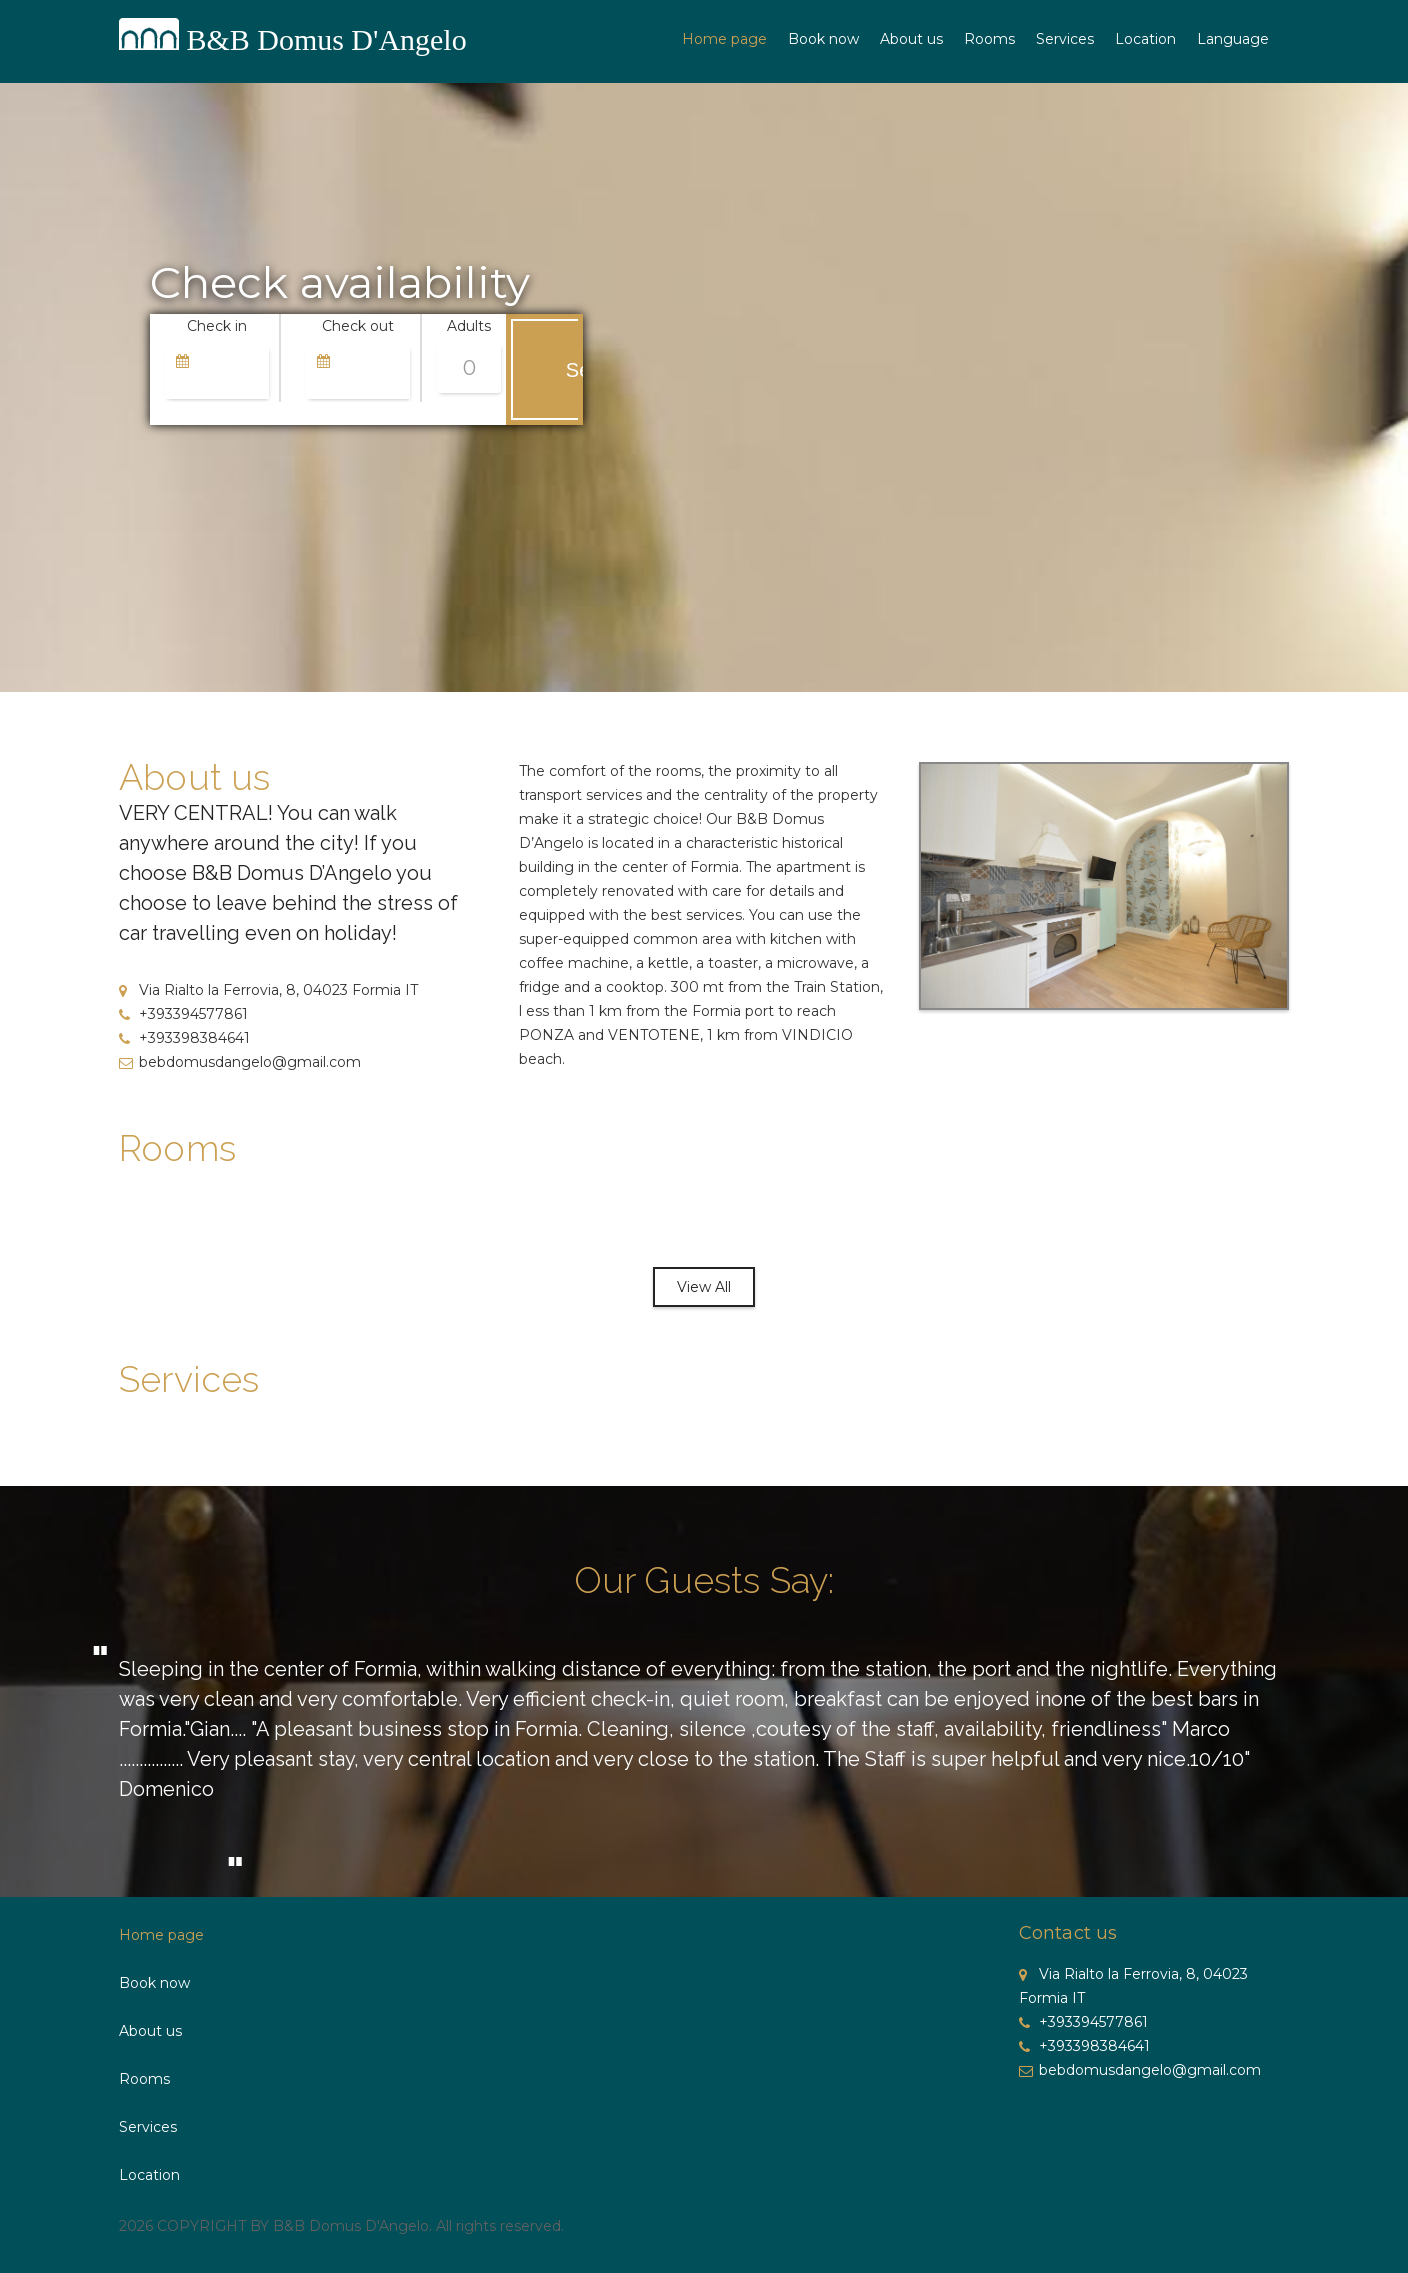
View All (704, 1287)
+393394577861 (183, 1014)
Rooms (989, 39)
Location (1145, 39)
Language (1233, 39)
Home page (724, 39)
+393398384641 (184, 1038)
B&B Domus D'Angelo (327, 39)
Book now (823, 39)
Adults (469, 326)
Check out (358, 326)
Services (1065, 39)
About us (911, 39)
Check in (217, 326)
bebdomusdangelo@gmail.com (240, 1062)
